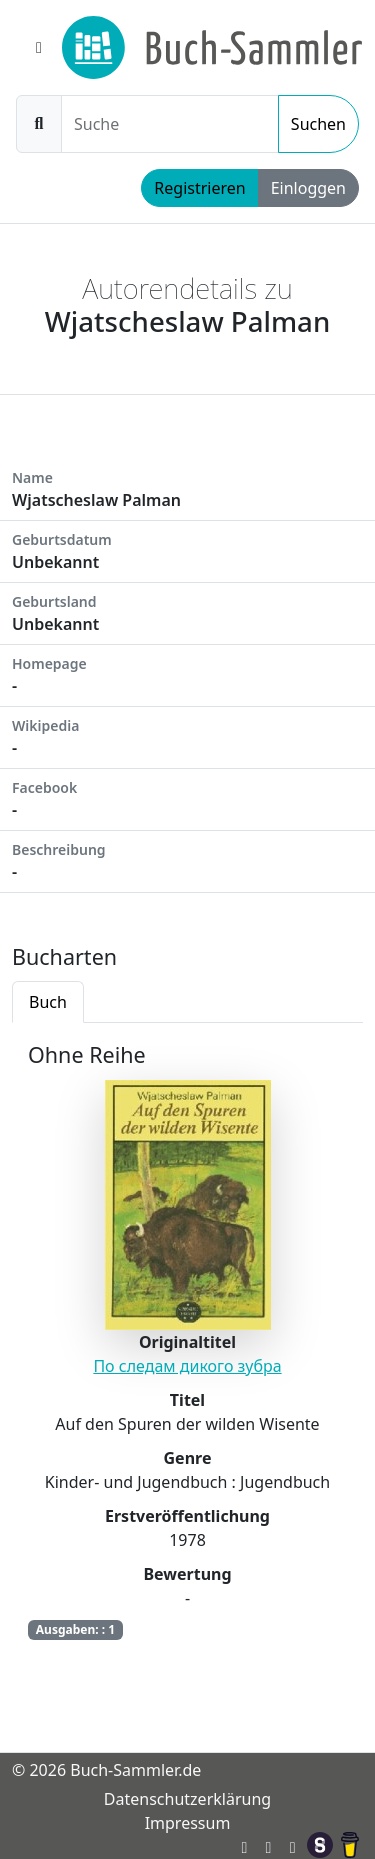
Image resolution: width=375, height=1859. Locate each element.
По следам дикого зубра (187, 1366)
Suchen (318, 124)
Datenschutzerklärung (187, 1799)
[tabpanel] (187, 1355)
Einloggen (308, 188)
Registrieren (199, 188)
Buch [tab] (48, 1002)
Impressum (188, 1823)
